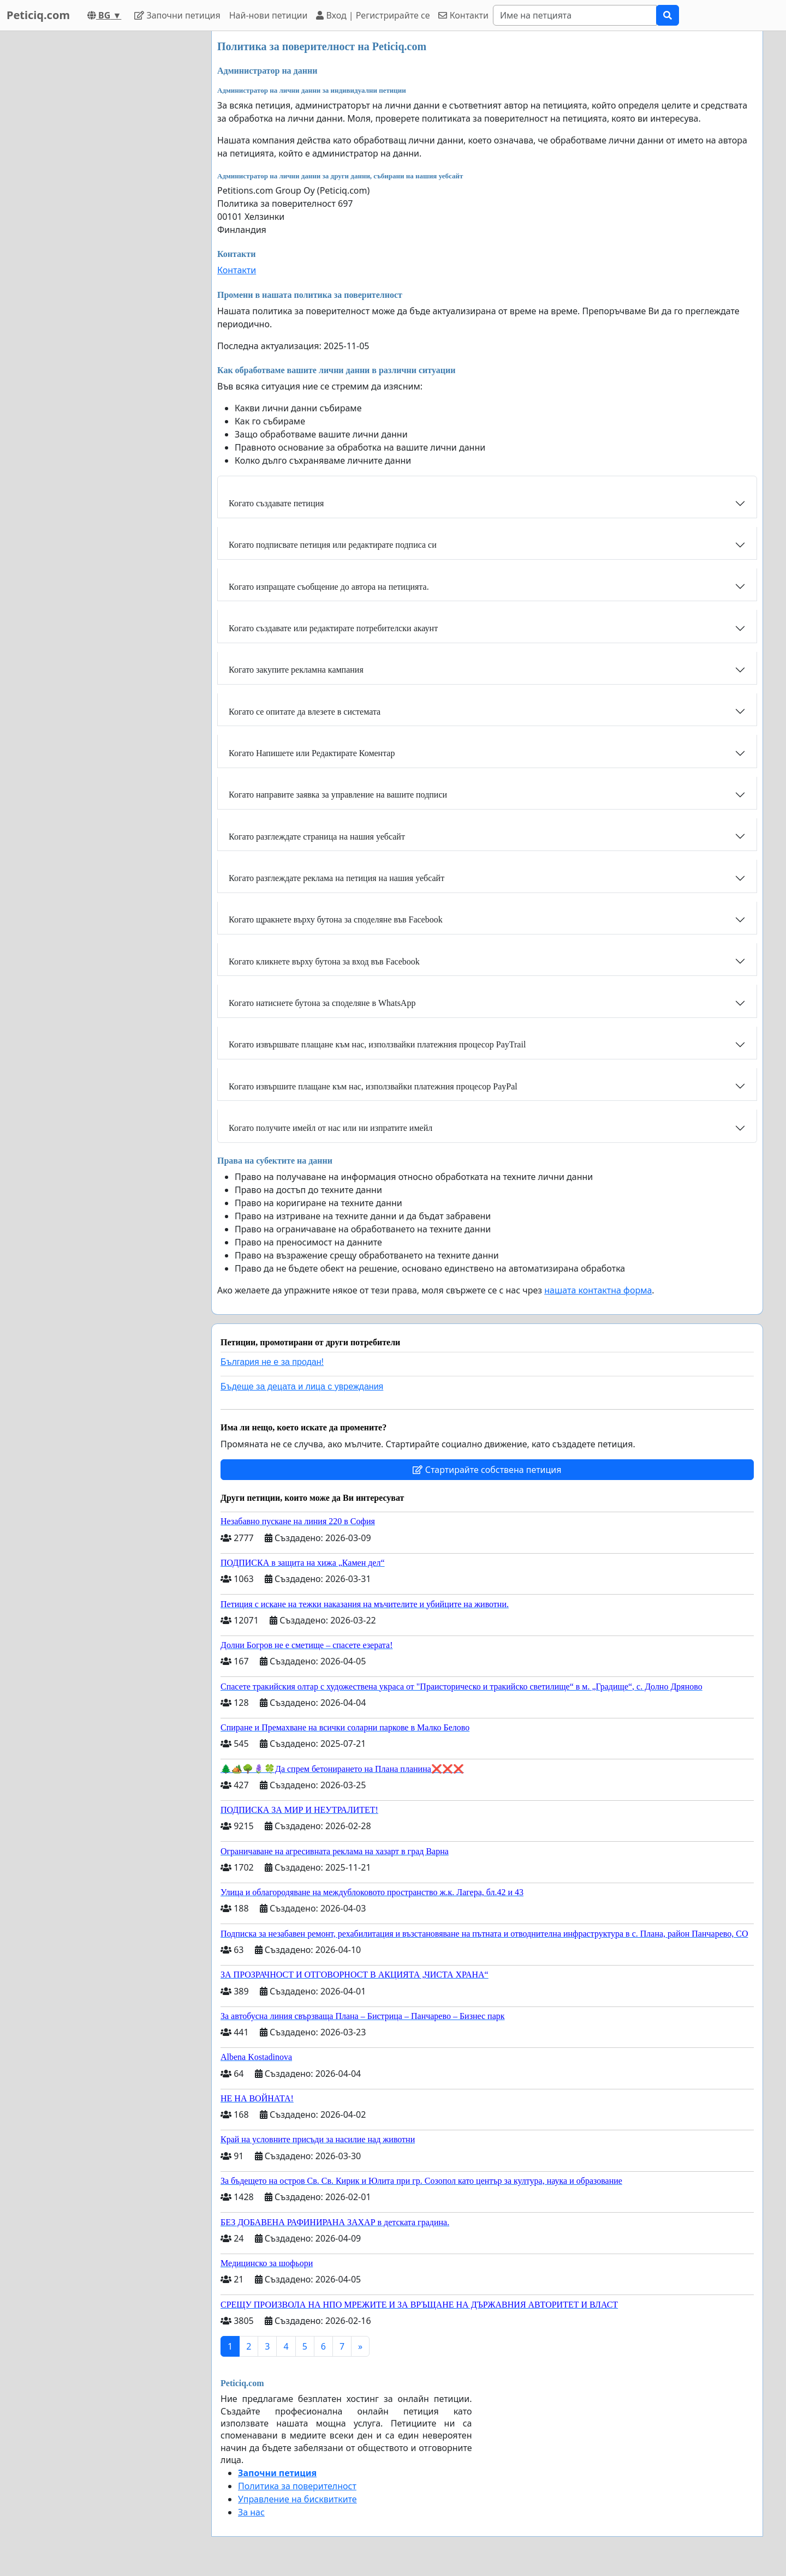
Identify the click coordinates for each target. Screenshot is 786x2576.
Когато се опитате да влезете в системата (304, 711)
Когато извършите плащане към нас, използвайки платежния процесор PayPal (373, 1086)
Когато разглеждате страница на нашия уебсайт (317, 836)
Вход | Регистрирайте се (373, 15)
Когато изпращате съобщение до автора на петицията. (329, 586)
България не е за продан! (272, 1362)
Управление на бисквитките (297, 2499)
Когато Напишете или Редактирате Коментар (312, 753)
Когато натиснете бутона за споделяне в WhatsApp (322, 1003)
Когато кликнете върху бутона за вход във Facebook (324, 961)
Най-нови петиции (268, 15)
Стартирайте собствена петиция (487, 1470)
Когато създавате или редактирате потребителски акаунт (333, 628)
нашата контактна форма (598, 1290)
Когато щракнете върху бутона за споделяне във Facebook (336, 919)
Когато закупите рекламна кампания (296, 669)
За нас (251, 2512)
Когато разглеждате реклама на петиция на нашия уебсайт (336, 878)
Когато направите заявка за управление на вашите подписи (338, 794)
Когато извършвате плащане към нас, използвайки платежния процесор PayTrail (377, 1044)
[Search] (575, 15)
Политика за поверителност (297, 2486)
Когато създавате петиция (276, 503)
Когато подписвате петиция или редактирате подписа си (333, 544)
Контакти (463, 15)
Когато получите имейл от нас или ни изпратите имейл (330, 1128)
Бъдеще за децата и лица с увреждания (302, 1386)
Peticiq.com (38, 15)
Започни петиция (177, 15)
